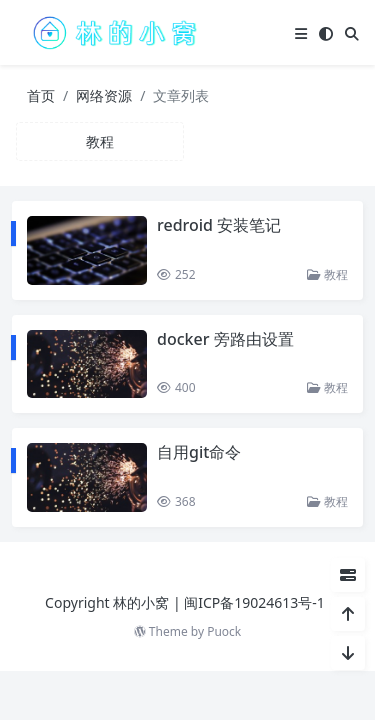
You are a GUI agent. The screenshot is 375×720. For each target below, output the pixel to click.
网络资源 (104, 95)
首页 (41, 95)
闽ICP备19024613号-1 (254, 602)
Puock (224, 631)
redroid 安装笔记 (219, 225)
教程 (327, 274)
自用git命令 (199, 452)
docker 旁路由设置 (225, 339)
